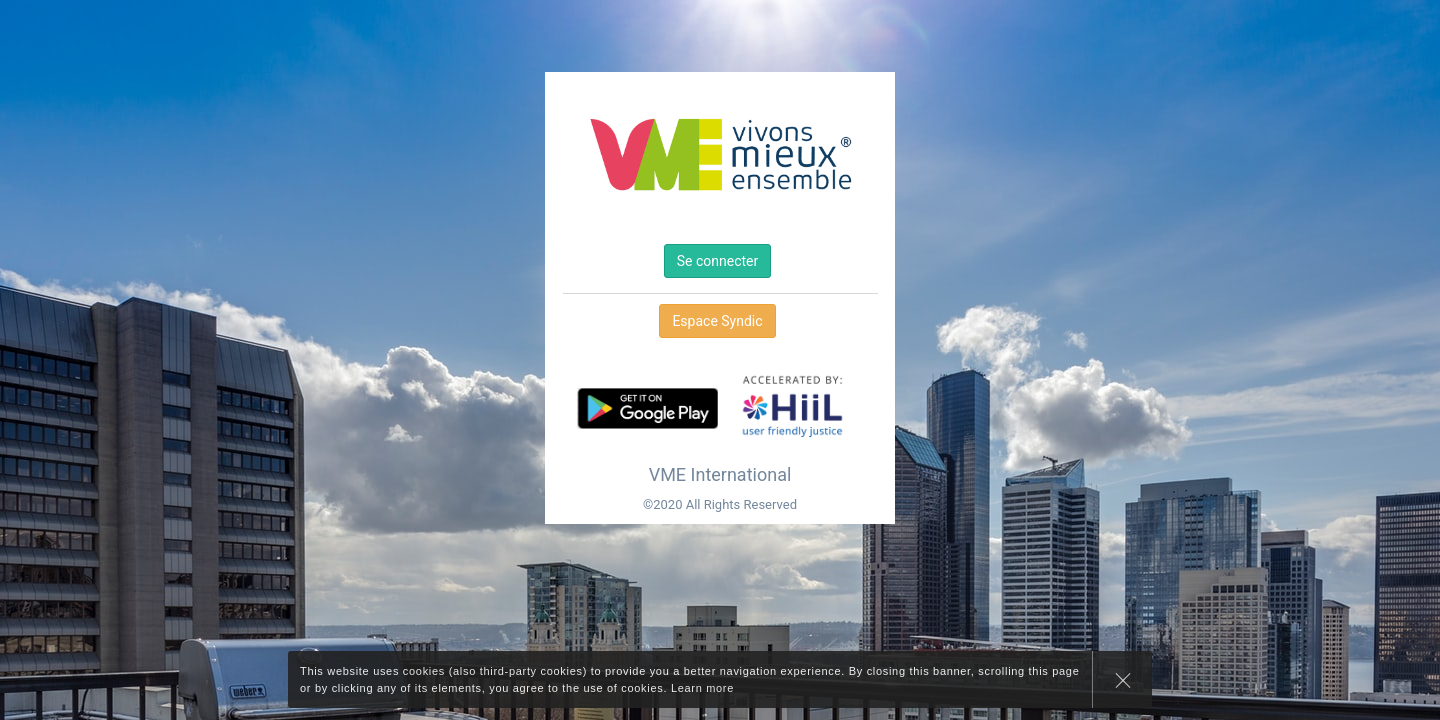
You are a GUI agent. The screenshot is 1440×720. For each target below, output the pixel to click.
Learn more (702, 688)
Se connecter (717, 261)
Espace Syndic (717, 321)
